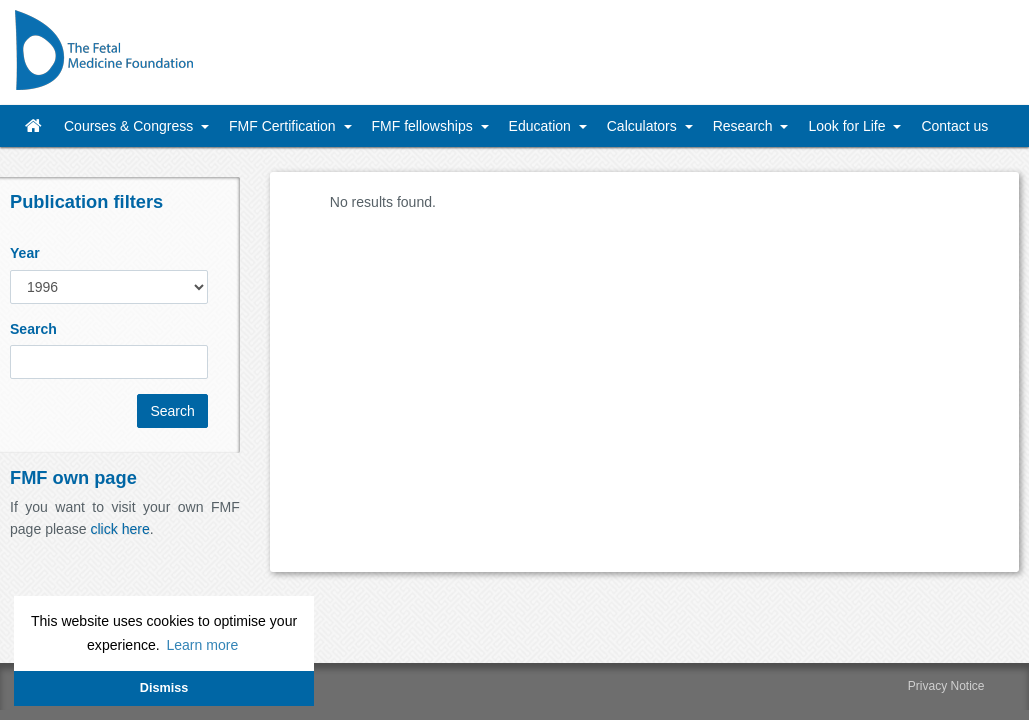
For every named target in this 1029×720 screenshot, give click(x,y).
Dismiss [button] (164, 688)
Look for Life (848, 126)
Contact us (954, 126)
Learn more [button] (202, 645)
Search (33, 329)
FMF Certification (284, 126)
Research (745, 126)
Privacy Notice (946, 686)
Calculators (644, 126)
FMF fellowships (424, 126)
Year (25, 253)
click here (119, 529)
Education (542, 126)
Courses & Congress (130, 126)
